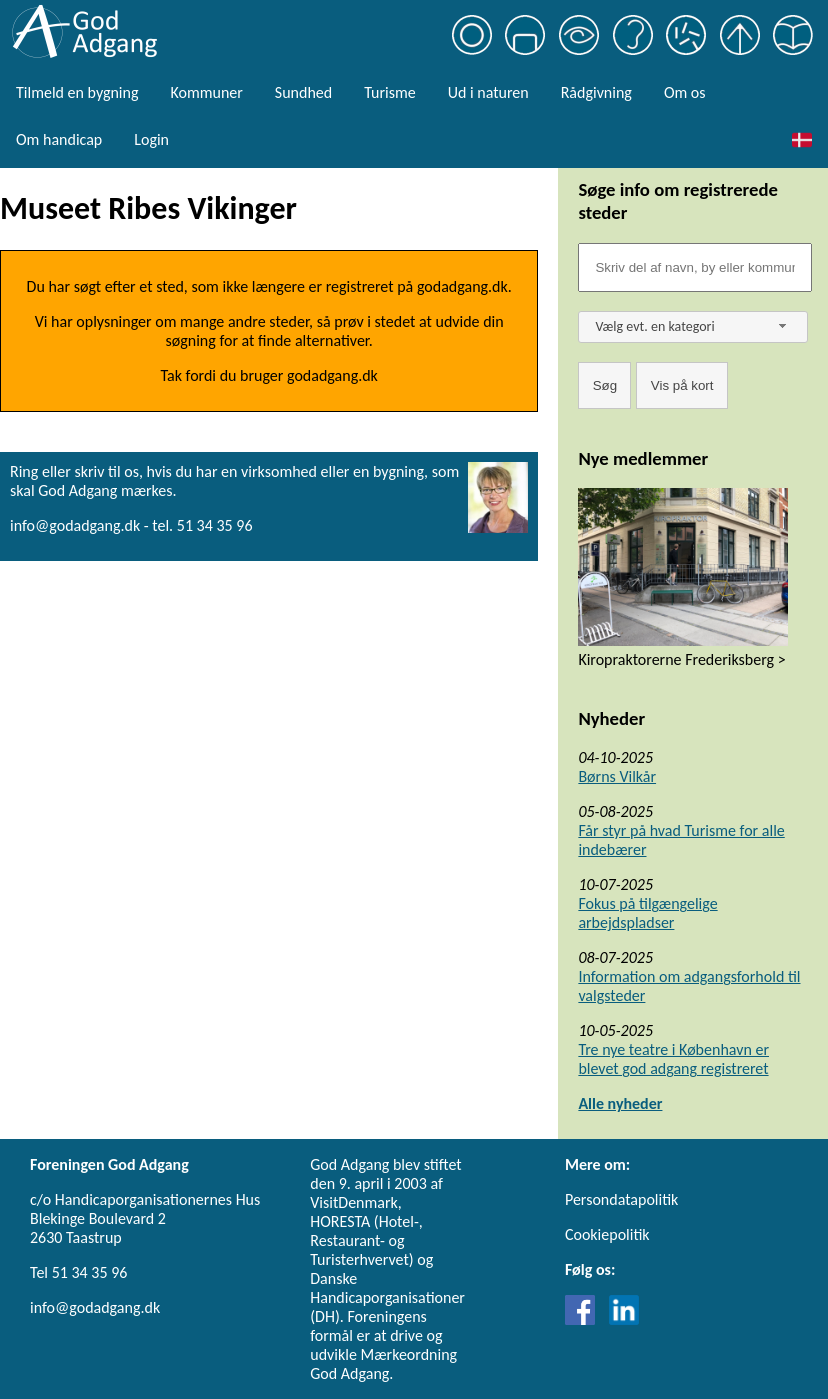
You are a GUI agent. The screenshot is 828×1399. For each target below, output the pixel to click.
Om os (685, 92)
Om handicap (59, 139)
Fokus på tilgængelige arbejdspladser (647, 913)
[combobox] (693, 327)
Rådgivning (596, 92)
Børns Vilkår (617, 776)
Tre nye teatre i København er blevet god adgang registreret (673, 1059)
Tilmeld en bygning (77, 92)
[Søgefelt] (695, 267)
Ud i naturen (488, 92)
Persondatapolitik (621, 1199)
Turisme (389, 92)
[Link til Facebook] (585, 1319)
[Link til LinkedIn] (624, 1319)
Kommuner (206, 92)
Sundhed (303, 92)
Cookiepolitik (607, 1234)
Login (151, 139)
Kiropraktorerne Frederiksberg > (681, 659)
